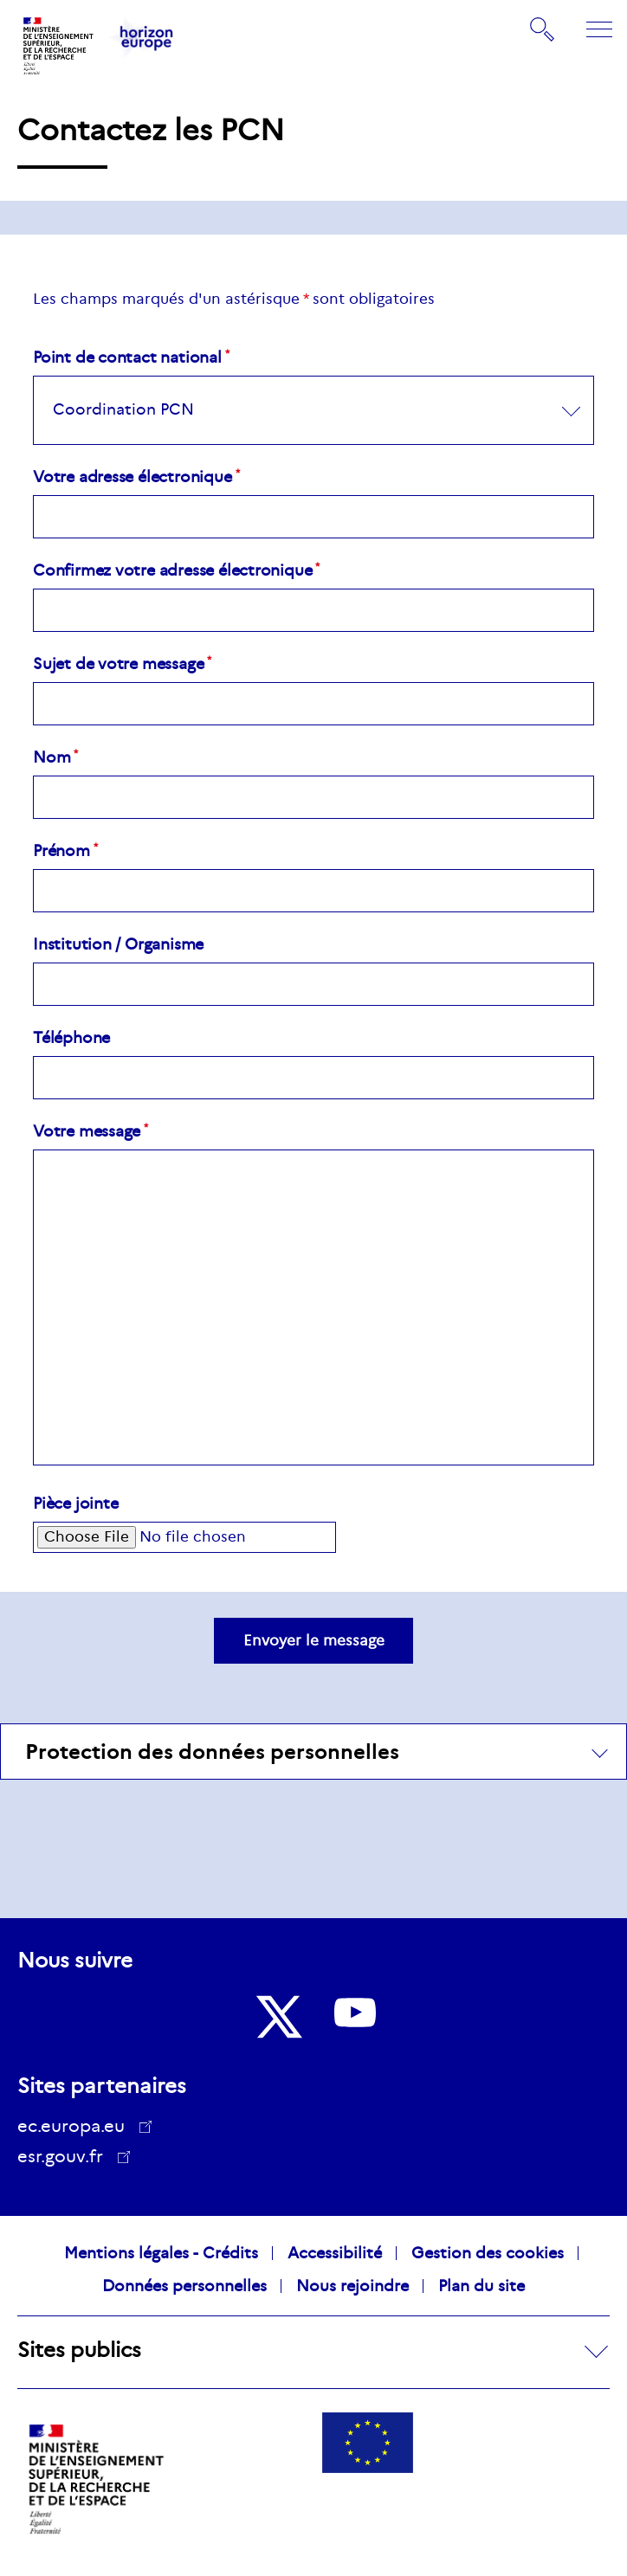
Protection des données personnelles (212, 1751)
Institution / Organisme (118, 944)
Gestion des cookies (487, 2253)
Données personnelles (184, 2286)
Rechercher (543, 29)
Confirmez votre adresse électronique (172, 570)
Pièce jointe (75, 1503)
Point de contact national (127, 357)
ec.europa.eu (77, 2126)
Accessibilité (335, 2253)
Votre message (86, 1131)
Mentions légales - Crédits (161, 2253)
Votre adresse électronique (132, 476)
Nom (51, 757)
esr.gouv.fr (66, 2159)
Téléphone (71, 1037)
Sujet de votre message (118, 663)
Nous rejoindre (352, 2286)
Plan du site (481, 2286)
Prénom (61, 850)
